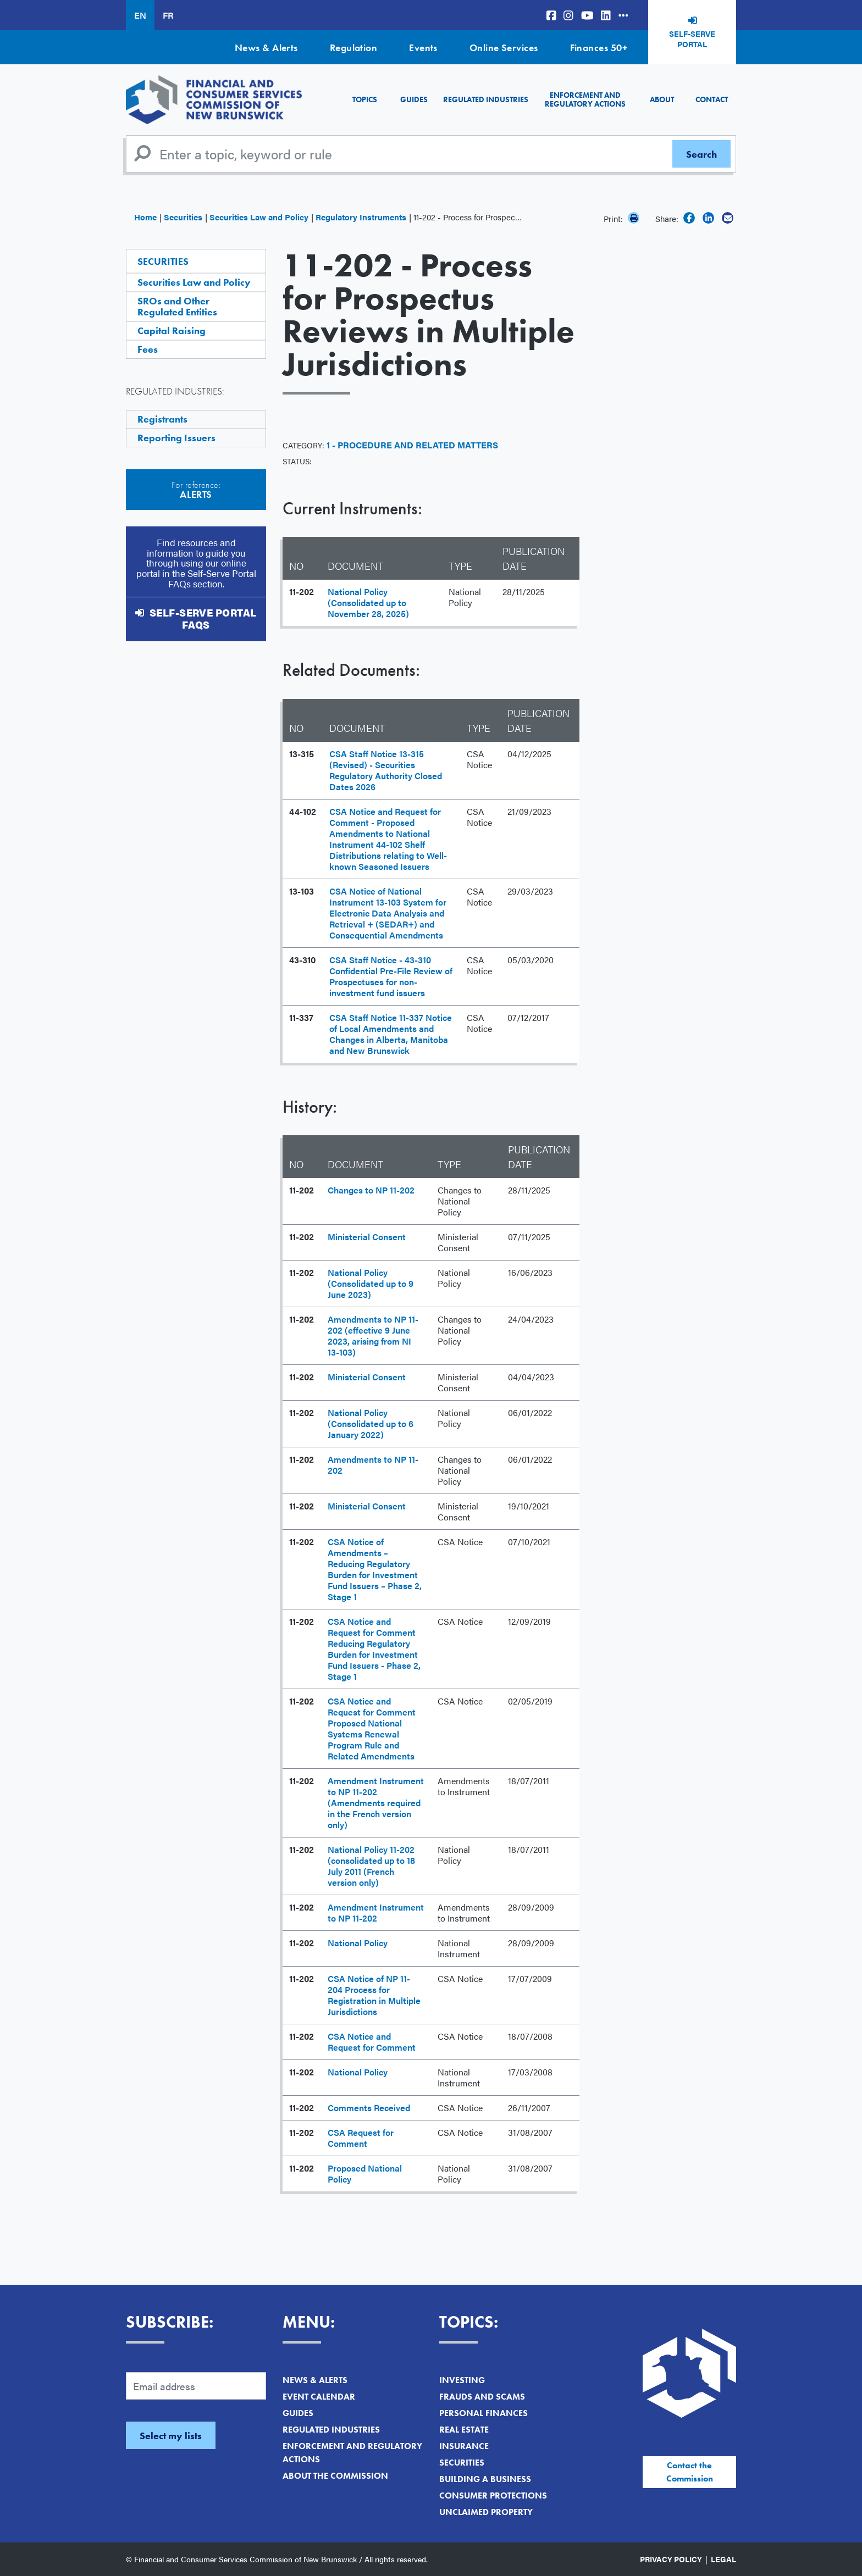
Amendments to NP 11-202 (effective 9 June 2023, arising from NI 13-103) (373, 1335)
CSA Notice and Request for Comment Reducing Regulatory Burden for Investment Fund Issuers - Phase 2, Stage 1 (374, 1649)
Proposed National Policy (365, 2173)
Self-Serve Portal (692, 39)
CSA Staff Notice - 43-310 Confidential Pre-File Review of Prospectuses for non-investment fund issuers (390, 976)
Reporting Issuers (176, 437)
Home (145, 217)
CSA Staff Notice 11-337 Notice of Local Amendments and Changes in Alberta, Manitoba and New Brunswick (390, 1034)
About (662, 99)
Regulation (354, 47)
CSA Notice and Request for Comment (372, 2041)
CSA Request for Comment (361, 2138)
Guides (414, 99)
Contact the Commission (689, 2472)
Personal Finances (483, 2413)
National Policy (358, 1942)
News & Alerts (266, 47)
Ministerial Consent (367, 1236)
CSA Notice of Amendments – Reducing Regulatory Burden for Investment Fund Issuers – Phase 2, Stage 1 (375, 1569)
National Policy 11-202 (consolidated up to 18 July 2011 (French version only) (371, 1866)
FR (168, 15)
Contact (711, 99)
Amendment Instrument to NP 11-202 (376, 1912)
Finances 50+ (598, 47)
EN (140, 15)
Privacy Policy (671, 2558)
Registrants (162, 419)
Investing (462, 2380)
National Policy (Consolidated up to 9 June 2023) (370, 1283)
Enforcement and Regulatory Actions (585, 99)
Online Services (503, 47)
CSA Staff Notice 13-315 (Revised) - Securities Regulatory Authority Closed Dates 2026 (385, 770)
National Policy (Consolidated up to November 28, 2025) (368, 602)
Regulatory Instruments (361, 217)
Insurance (464, 2446)
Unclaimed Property (486, 2512)
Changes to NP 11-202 (371, 1190)
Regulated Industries (485, 99)
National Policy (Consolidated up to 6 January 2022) (370, 1423)
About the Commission (335, 2475)
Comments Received (369, 2107)
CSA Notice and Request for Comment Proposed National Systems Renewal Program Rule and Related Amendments (372, 1728)
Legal (723, 2558)
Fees (147, 349)
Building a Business (485, 2479)
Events (423, 47)
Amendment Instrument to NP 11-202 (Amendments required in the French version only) (376, 1802)
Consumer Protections (493, 2495)
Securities (183, 217)
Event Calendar (319, 2396)
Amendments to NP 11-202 (373, 1464)
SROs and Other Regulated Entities (177, 306)
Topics (364, 99)
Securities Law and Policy (258, 217)
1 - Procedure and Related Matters (412, 444)
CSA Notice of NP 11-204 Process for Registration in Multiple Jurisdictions (374, 1995)
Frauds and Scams (482, 2396)
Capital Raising (171, 330)
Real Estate (464, 2429)
